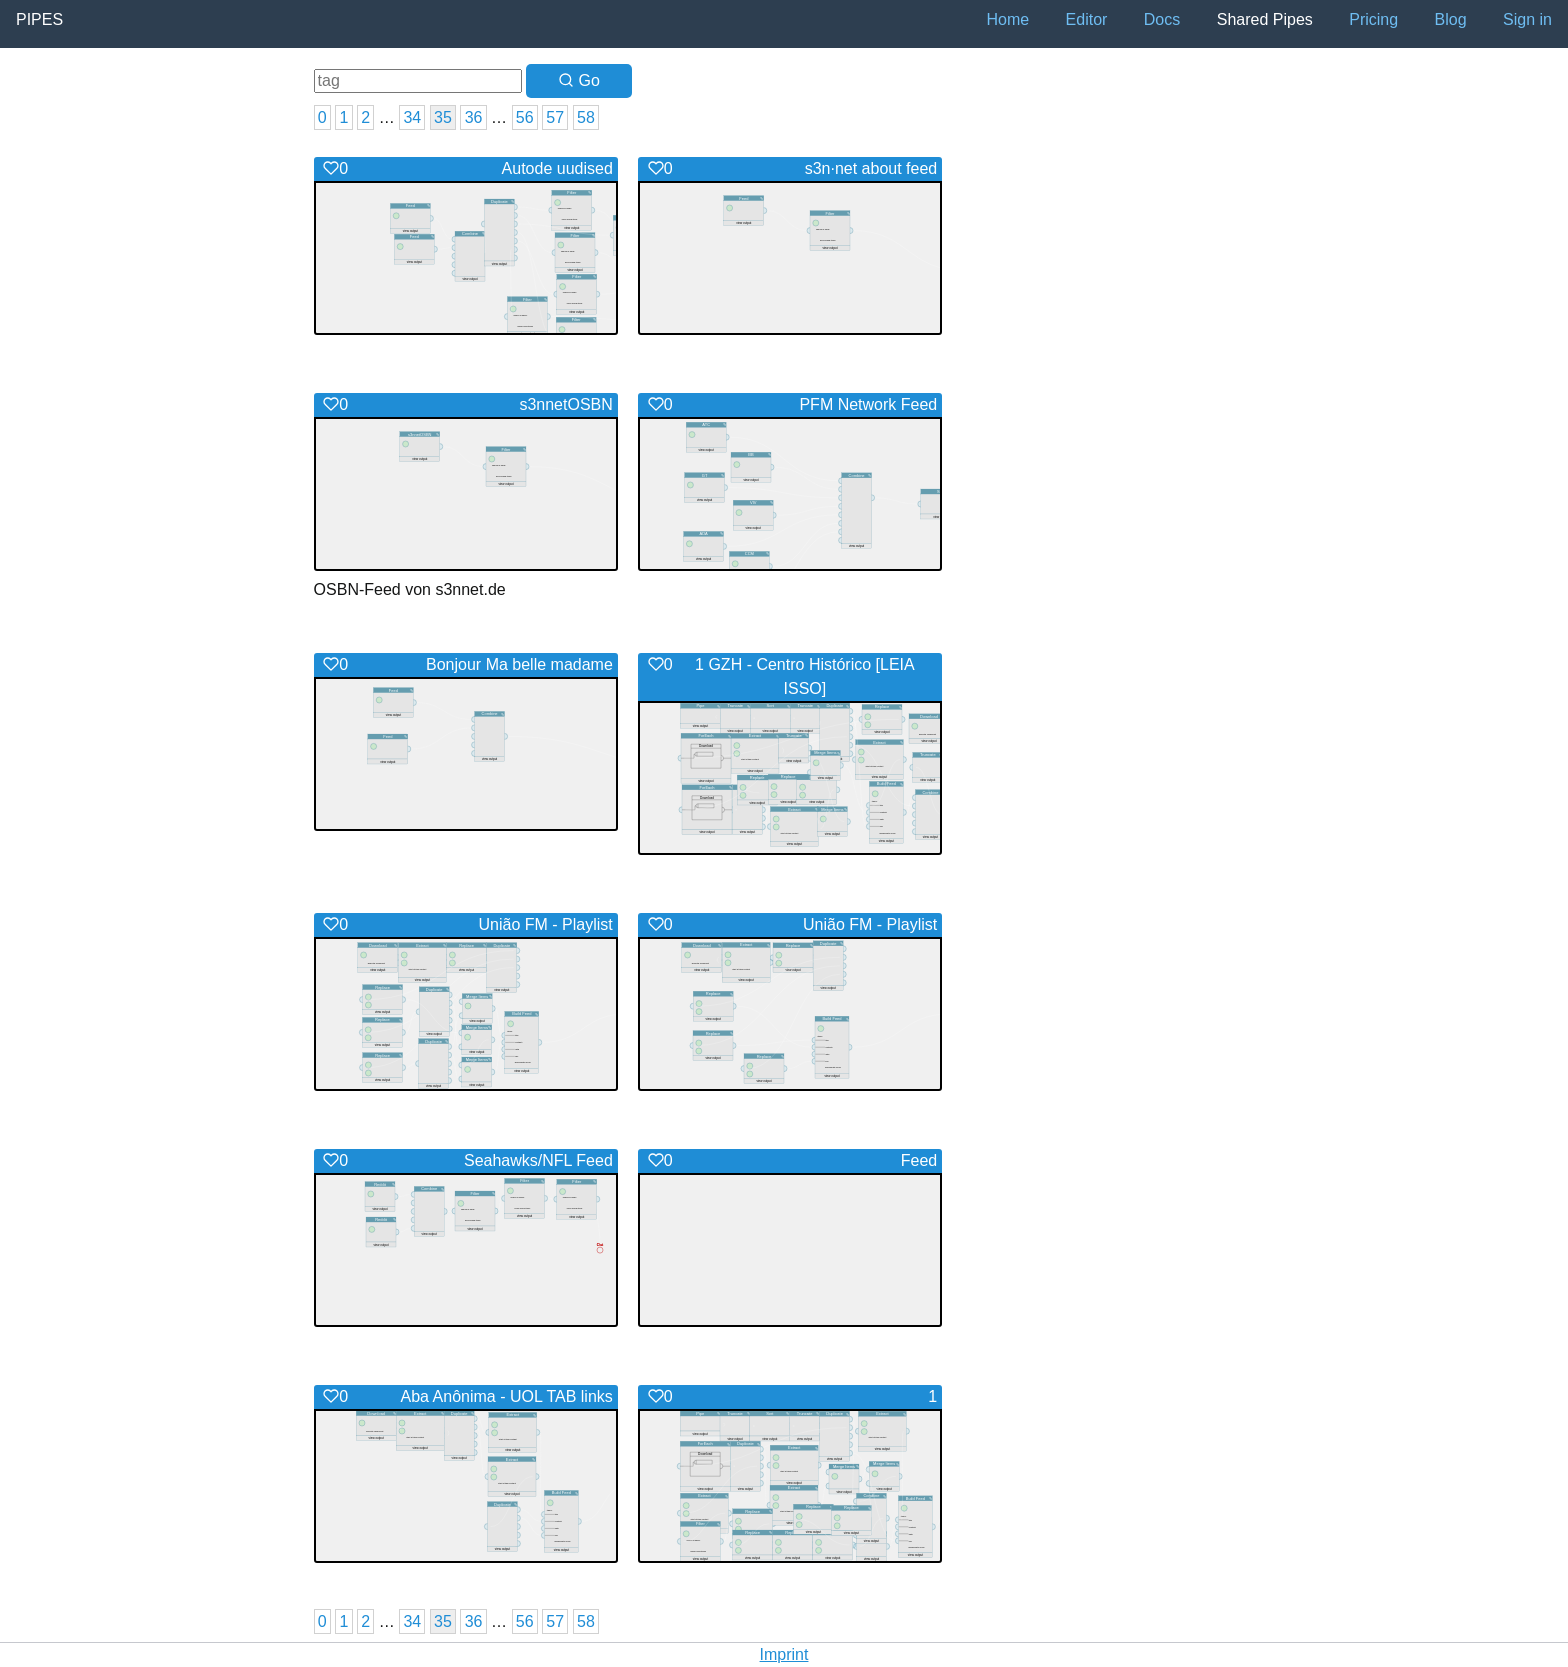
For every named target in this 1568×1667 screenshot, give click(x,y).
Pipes (39, 19)
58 (586, 117)
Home (1007, 19)
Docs (1162, 19)
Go (579, 80)
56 (525, 117)
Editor (1087, 19)
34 (412, 117)
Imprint (784, 1654)
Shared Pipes (1265, 19)
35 (443, 117)
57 (555, 117)
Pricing (1373, 19)
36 (474, 117)
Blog (1451, 19)
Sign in (1527, 19)
